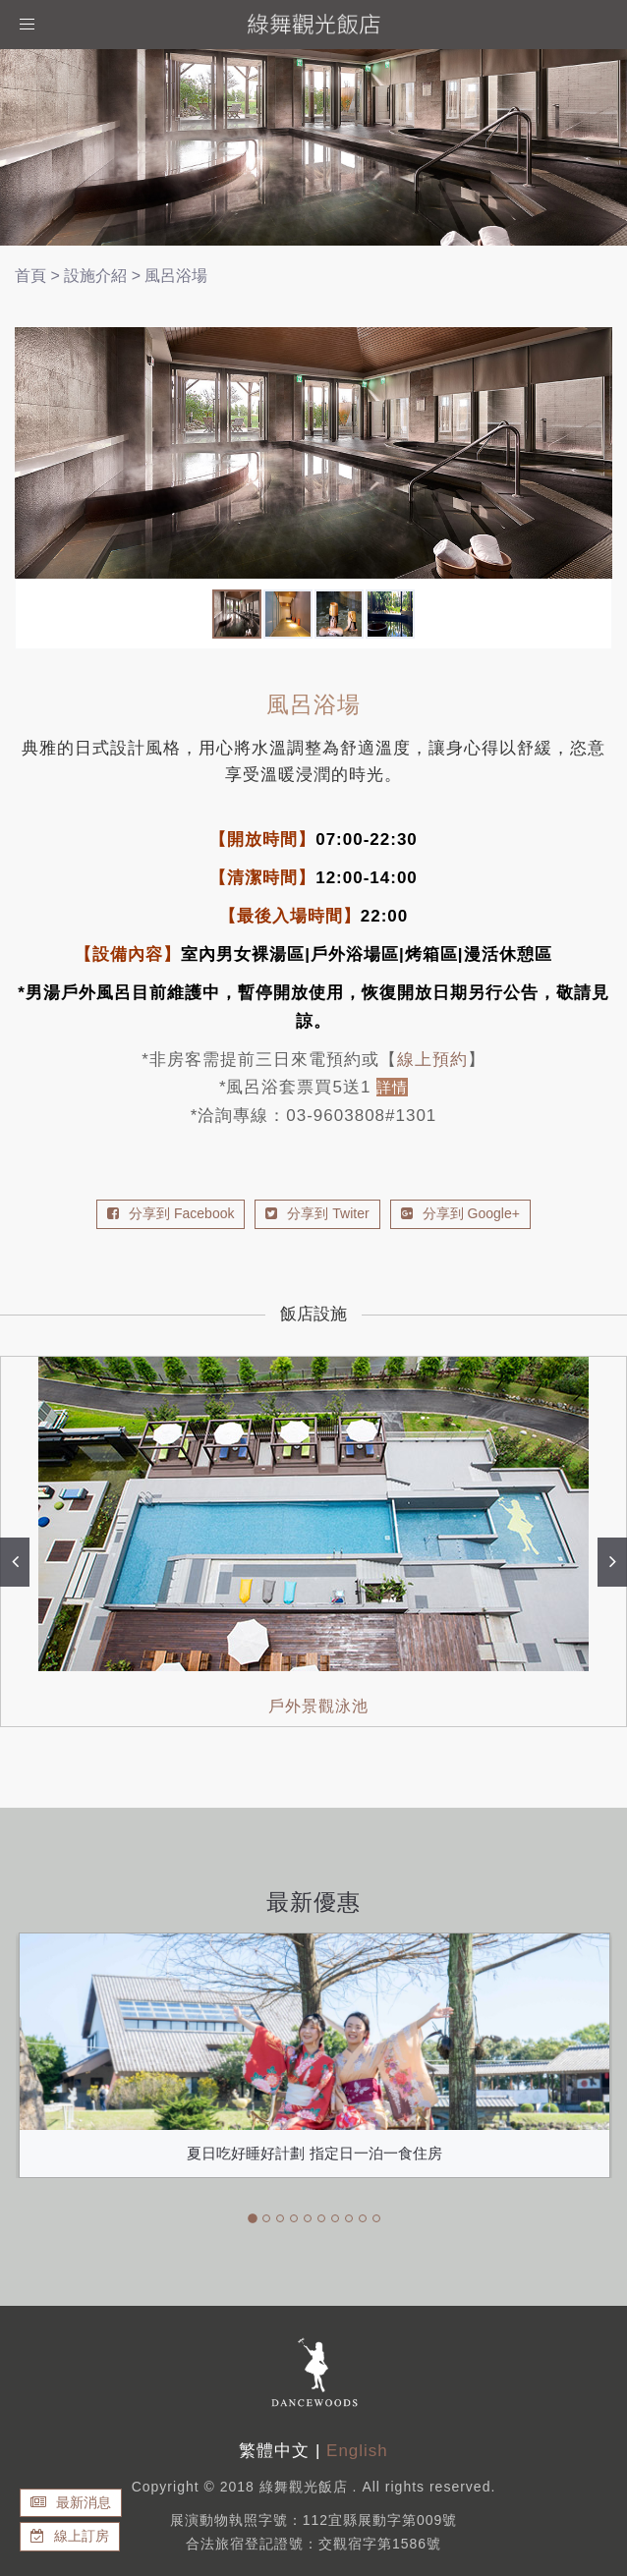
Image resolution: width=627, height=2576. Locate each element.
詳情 (392, 1087)
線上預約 (432, 1059)
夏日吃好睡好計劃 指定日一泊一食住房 (314, 2153)
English (357, 2450)
